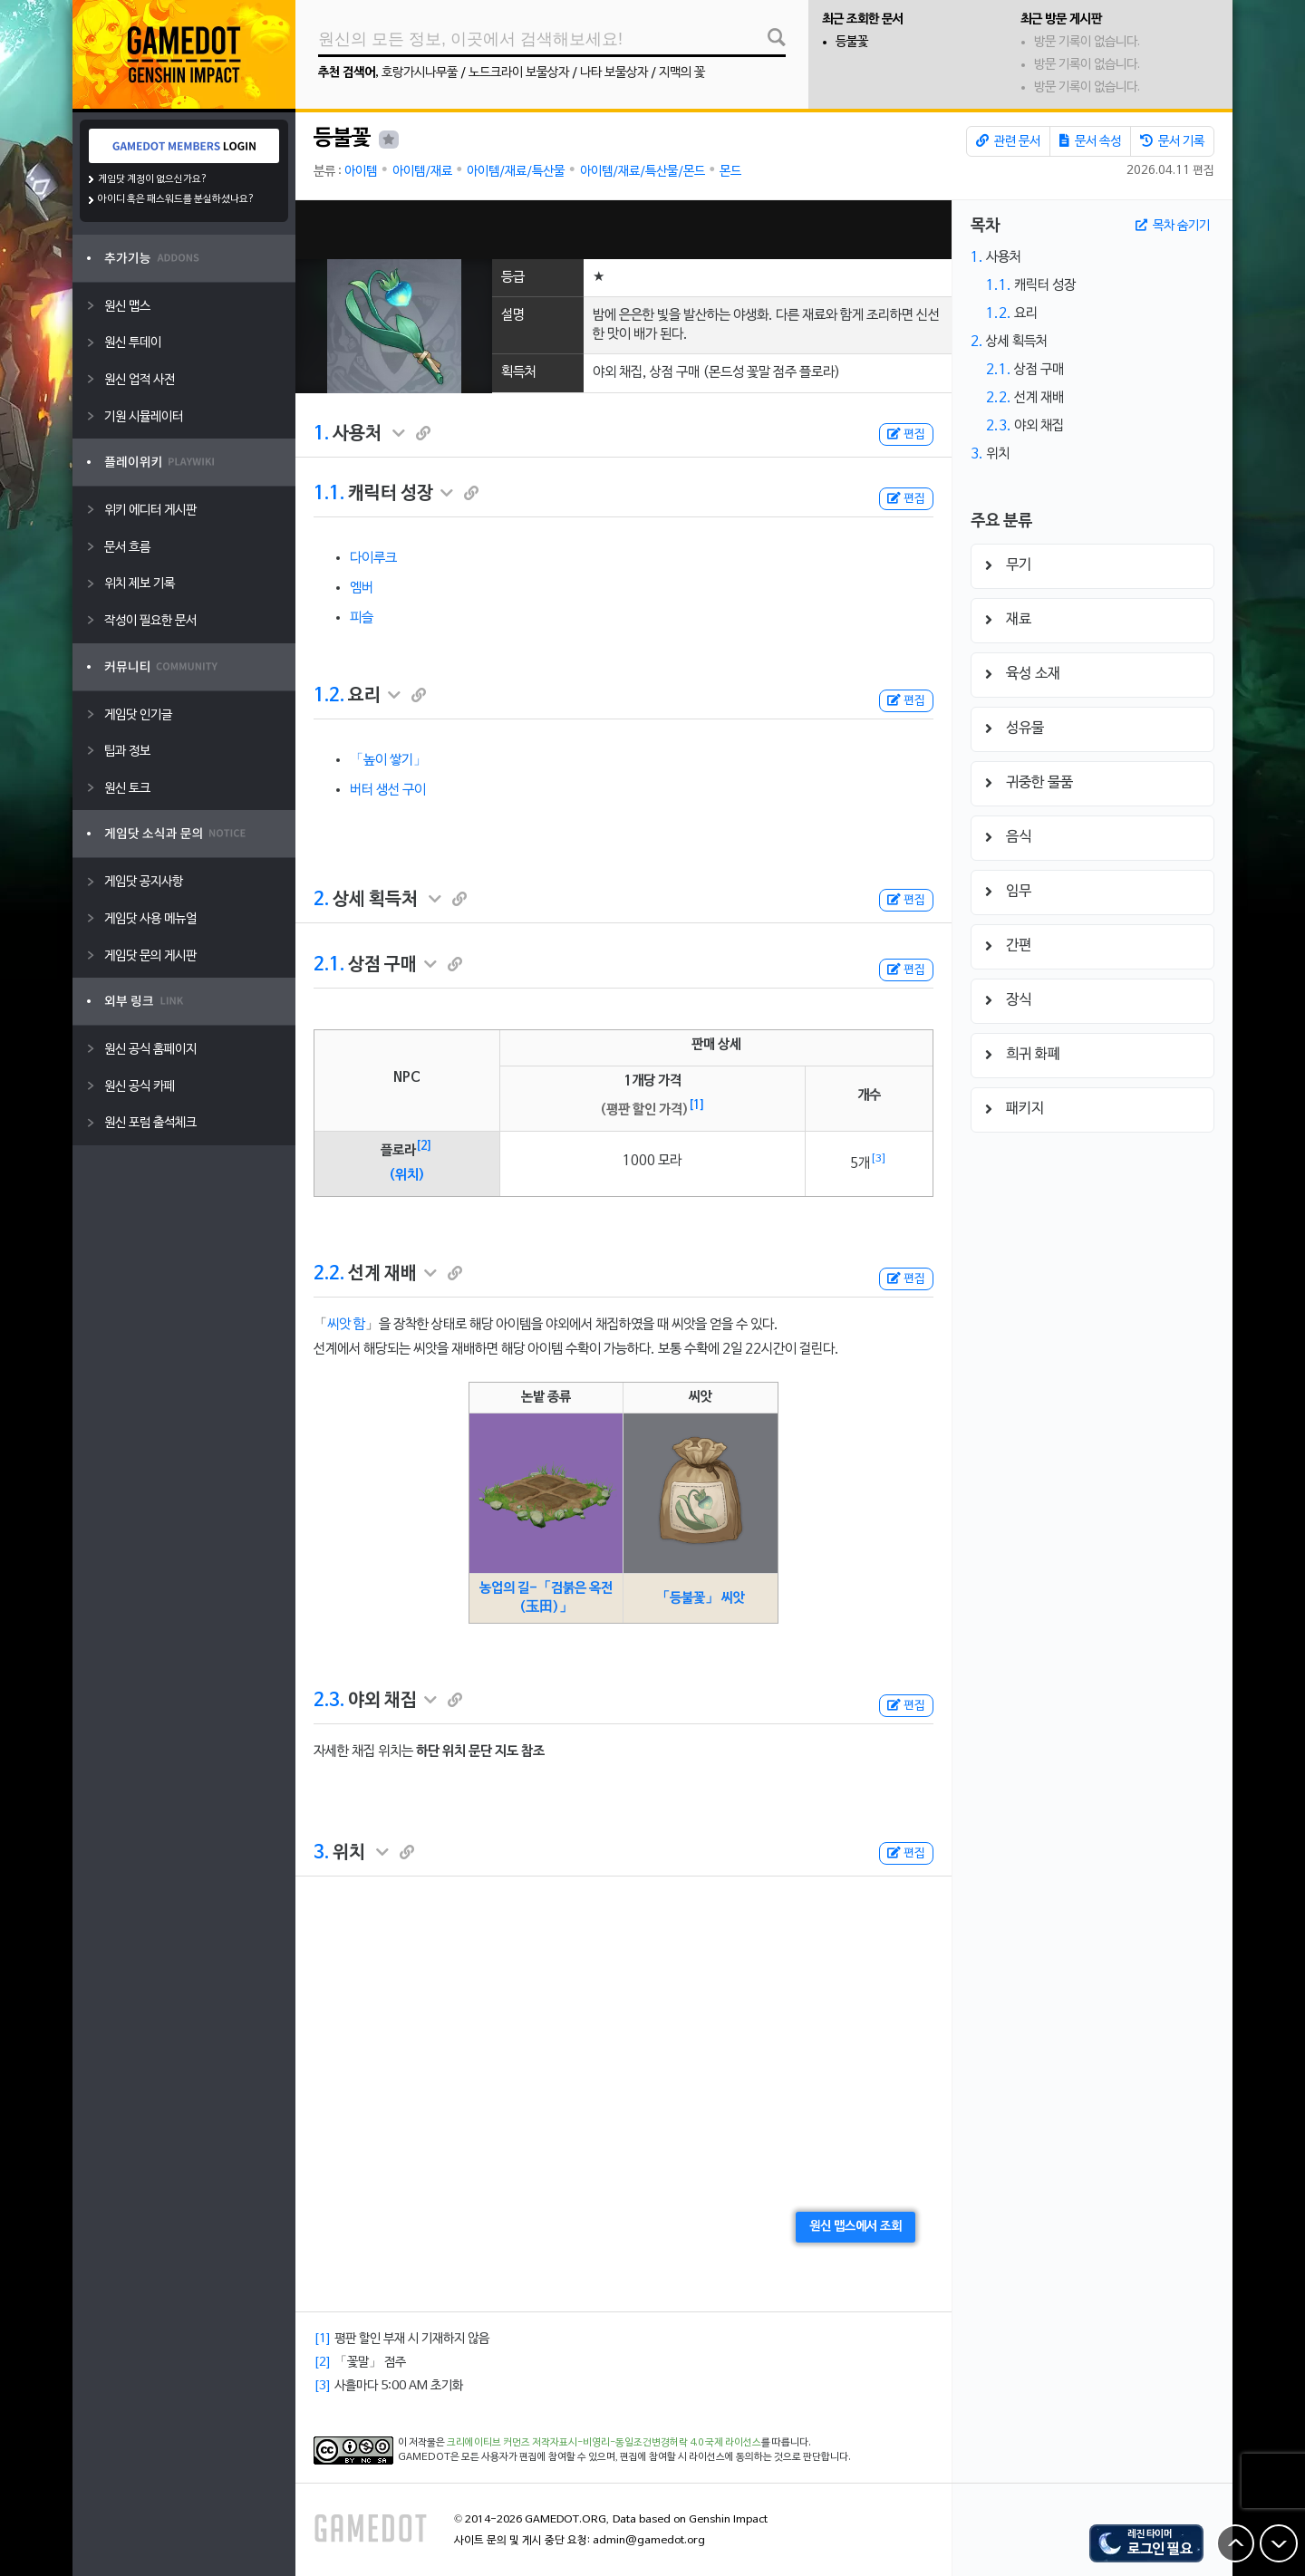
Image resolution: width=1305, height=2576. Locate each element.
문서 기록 (1172, 141)
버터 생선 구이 (388, 790)
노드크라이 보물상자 (519, 73)
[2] (424, 1146)
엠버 (361, 588)
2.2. (329, 1274)
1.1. (329, 494)
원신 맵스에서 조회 (855, 2226)
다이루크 (373, 558)
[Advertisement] (623, 229)
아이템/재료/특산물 (516, 171)
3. (321, 1853)
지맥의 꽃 (682, 73)
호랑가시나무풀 (420, 73)
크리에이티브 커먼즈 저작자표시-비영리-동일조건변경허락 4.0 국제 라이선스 (604, 2442)
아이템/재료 (422, 171)
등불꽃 (852, 42)
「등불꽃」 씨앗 (700, 1598)
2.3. (329, 1701)
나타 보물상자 (614, 73)
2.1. (329, 965)
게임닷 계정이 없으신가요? (153, 179)
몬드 (730, 171)
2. (321, 900)
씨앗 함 (346, 1324)
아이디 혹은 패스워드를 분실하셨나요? (176, 199)
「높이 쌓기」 (388, 760)
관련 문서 (1008, 141)
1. (321, 434)
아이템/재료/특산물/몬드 (642, 171)
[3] (878, 1159)
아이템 (360, 171)
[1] (697, 1105)
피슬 (361, 618)
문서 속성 (1090, 141)
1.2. (329, 696)
